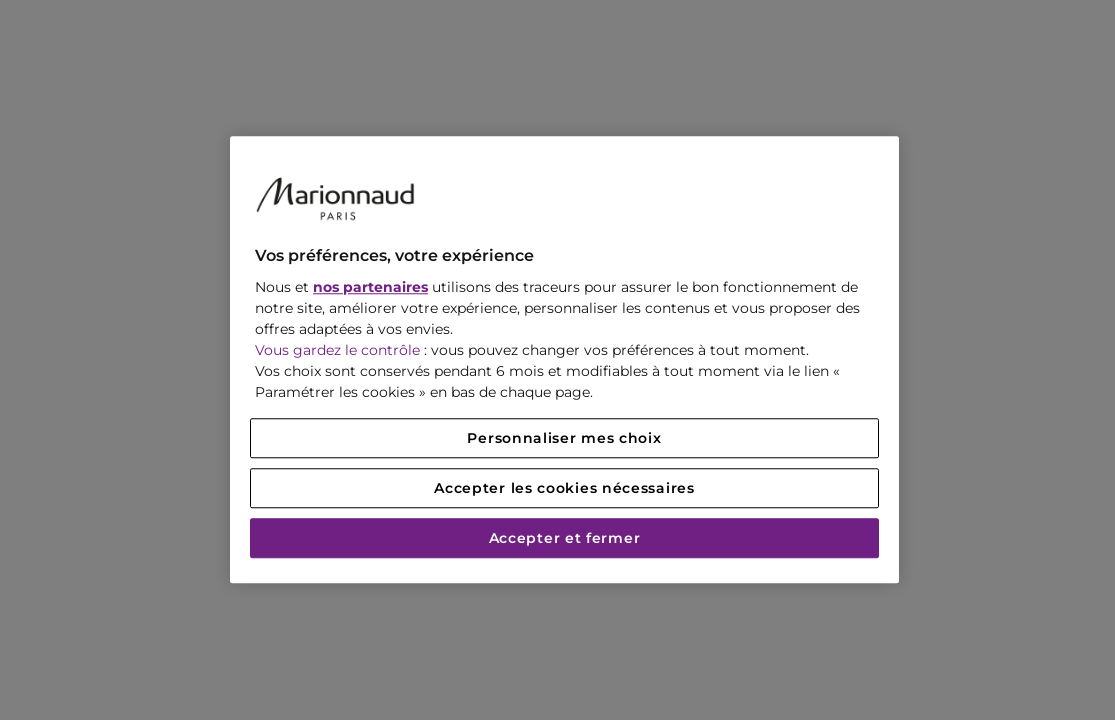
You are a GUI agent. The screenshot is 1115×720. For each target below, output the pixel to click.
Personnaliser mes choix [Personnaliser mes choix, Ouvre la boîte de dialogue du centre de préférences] (564, 439)
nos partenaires (370, 288)
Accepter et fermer (565, 539)
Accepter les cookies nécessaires (564, 489)
